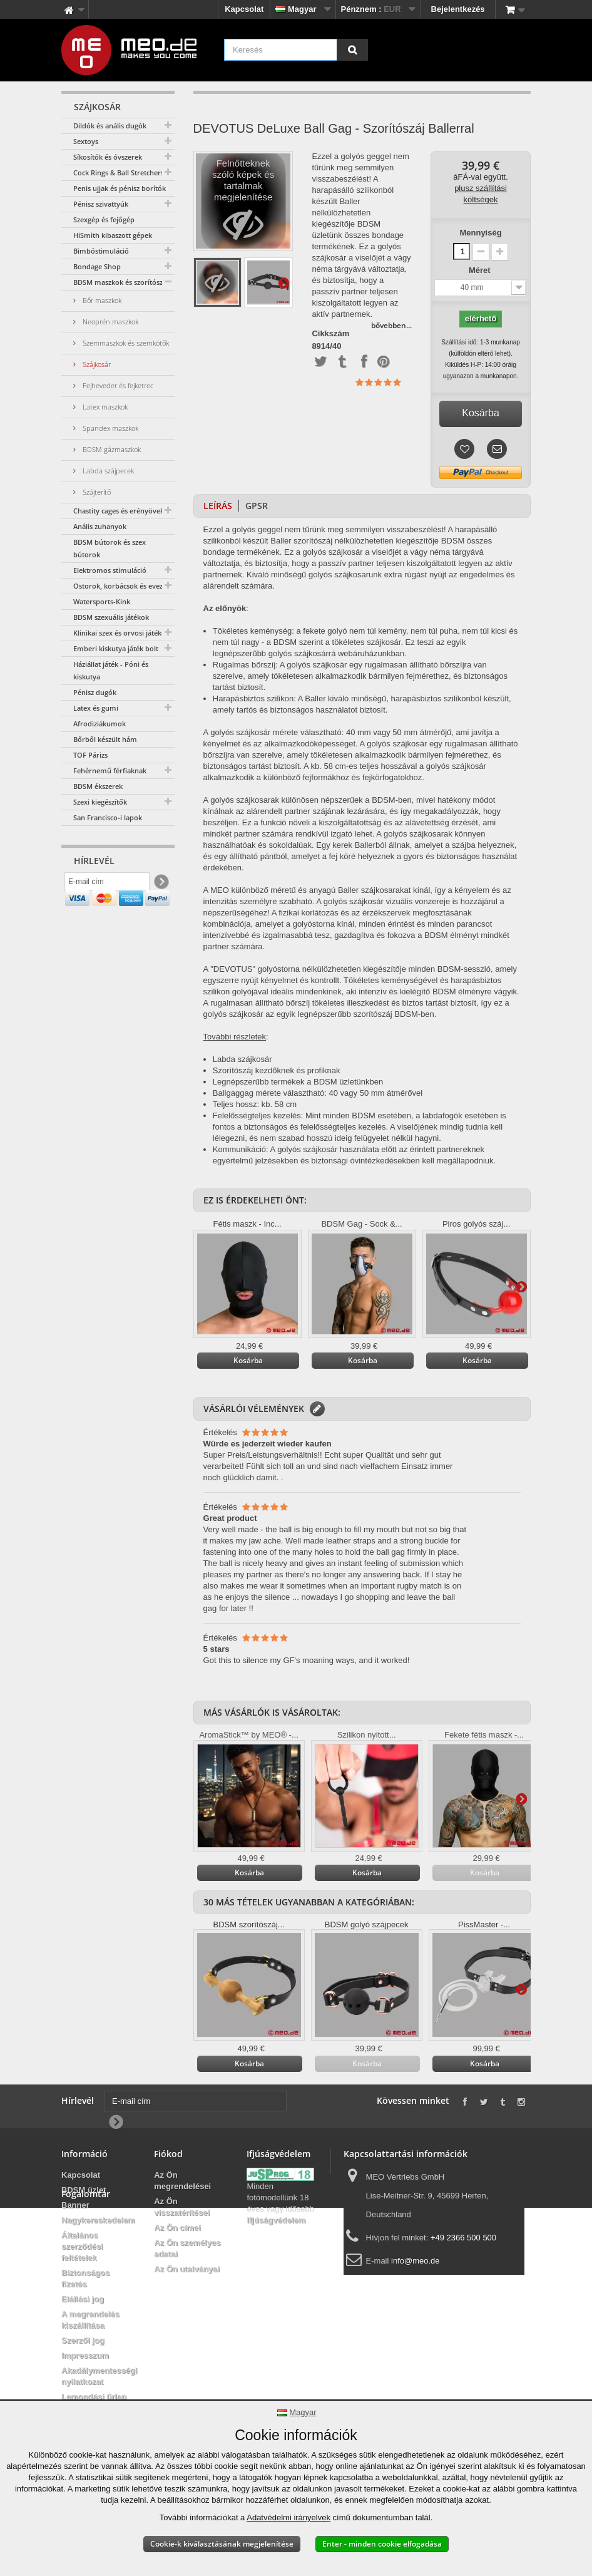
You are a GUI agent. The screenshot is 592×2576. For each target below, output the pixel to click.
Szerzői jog (83, 2340)
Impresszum (85, 2355)
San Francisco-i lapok (107, 817)
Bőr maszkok (101, 300)
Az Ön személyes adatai (187, 2248)
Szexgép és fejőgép (104, 219)
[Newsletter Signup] (160, 885)
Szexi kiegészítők (100, 801)
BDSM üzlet (83, 2190)
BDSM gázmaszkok (111, 449)
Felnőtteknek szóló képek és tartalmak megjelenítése (243, 204)
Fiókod (168, 2154)
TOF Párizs (90, 755)
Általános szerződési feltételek (82, 2246)
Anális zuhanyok (99, 526)
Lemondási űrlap (93, 2396)
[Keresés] (352, 50)
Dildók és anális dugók (109, 125)
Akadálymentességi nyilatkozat (99, 2376)
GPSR (256, 506)
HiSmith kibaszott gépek (112, 235)
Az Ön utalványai (187, 2269)
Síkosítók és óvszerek (107, 157)
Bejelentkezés (458, 9)
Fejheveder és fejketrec (117, 385)
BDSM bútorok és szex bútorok (109, 548)
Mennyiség (480, 232)
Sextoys (85, 141)
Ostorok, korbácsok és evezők (122, 585)
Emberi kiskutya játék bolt (115, 648)
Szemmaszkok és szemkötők (125, 343)
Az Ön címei (177, 2227)
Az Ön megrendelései (182, 2180)
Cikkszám (330, 333)
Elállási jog (82, 2299)
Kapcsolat (244, 9)
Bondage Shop (97, 266)
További (283, 282)
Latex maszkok (104, 406)
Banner (75, 2205)
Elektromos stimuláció (109, 570)
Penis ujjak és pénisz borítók (119, 188)
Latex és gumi (95, 708)
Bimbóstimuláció (101, 250)
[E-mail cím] (107, 884)
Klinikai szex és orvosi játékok (121, 632)
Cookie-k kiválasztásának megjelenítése (221, 2543)
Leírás (217, 506)
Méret (480, 270)
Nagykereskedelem (98, 2220)
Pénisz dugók (94, 692)
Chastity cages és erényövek (118, 510)
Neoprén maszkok (109, 321)
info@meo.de (415, 2260)
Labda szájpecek (107, 470)
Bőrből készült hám (105, 739)
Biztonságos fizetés (85, 2278)
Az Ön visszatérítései (182, 2207)
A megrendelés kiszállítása (90, 2319)
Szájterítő (96, 492)
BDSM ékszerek (98, 786)
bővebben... (391, 325)
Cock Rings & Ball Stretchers (118, 172)
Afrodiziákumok (99, 723)
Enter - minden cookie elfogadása (382, 2543)
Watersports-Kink (101, 601)
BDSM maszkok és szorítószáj (120, 282)
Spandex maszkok (109, 428)
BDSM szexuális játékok (111, 617)
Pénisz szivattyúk (100, 204)
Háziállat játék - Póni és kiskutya (110, 670)
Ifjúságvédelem (276, 2220)
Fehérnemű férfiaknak (109, 770)
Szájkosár (96, 364)
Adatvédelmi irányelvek (288, 2517)
